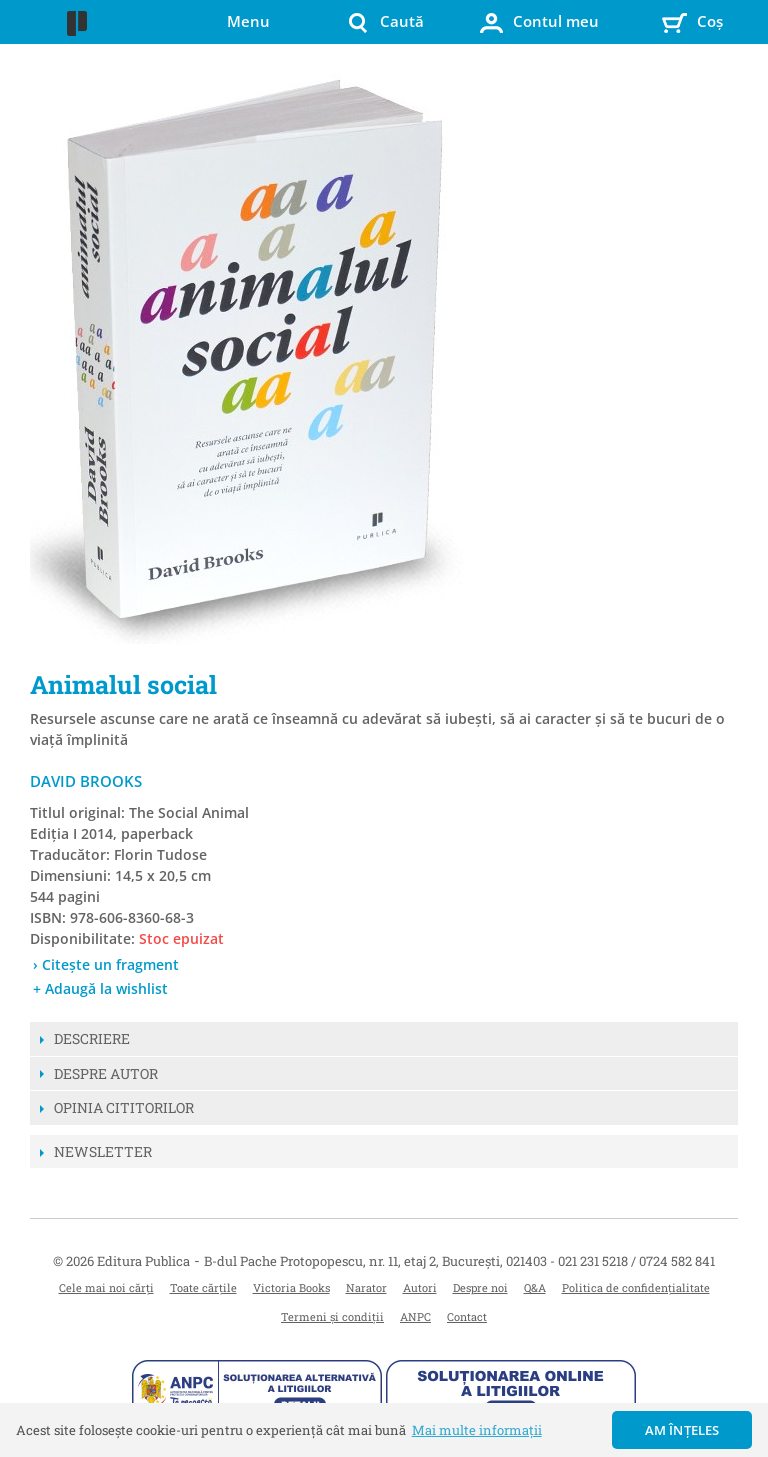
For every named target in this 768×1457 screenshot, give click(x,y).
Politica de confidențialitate (636, 1287)
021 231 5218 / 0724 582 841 (636, 1261)
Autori (420, 1287)
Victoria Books (291, 1287)
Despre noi (480, 1287)
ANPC (415, 1316)
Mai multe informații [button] (477, 1430)
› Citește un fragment (106, 964)
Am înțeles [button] (682, 1430)
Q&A (535, 1287)
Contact (467, 1316)
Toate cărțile (203, 1287)
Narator (366, 1287)
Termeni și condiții (332, 1316)
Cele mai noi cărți (106, 1287)
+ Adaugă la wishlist (100, 988)
